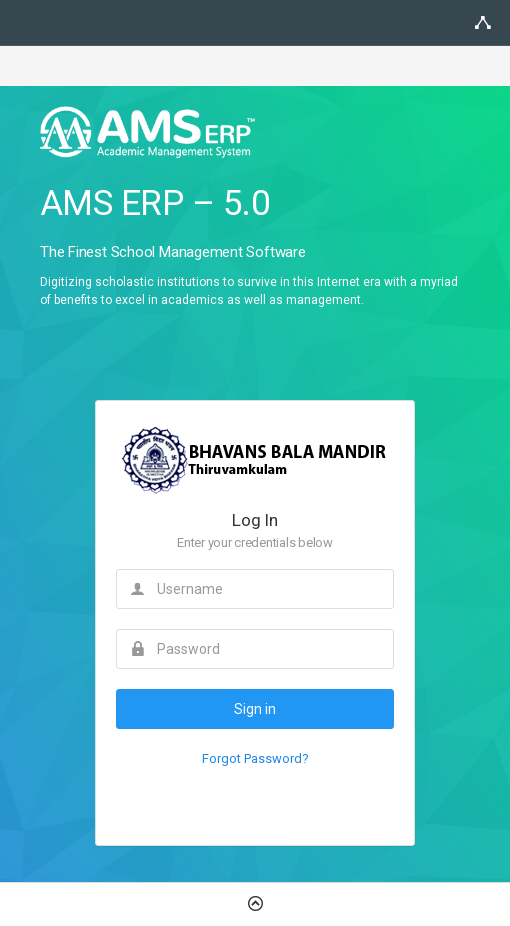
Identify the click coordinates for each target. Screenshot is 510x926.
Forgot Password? (255, 758)
